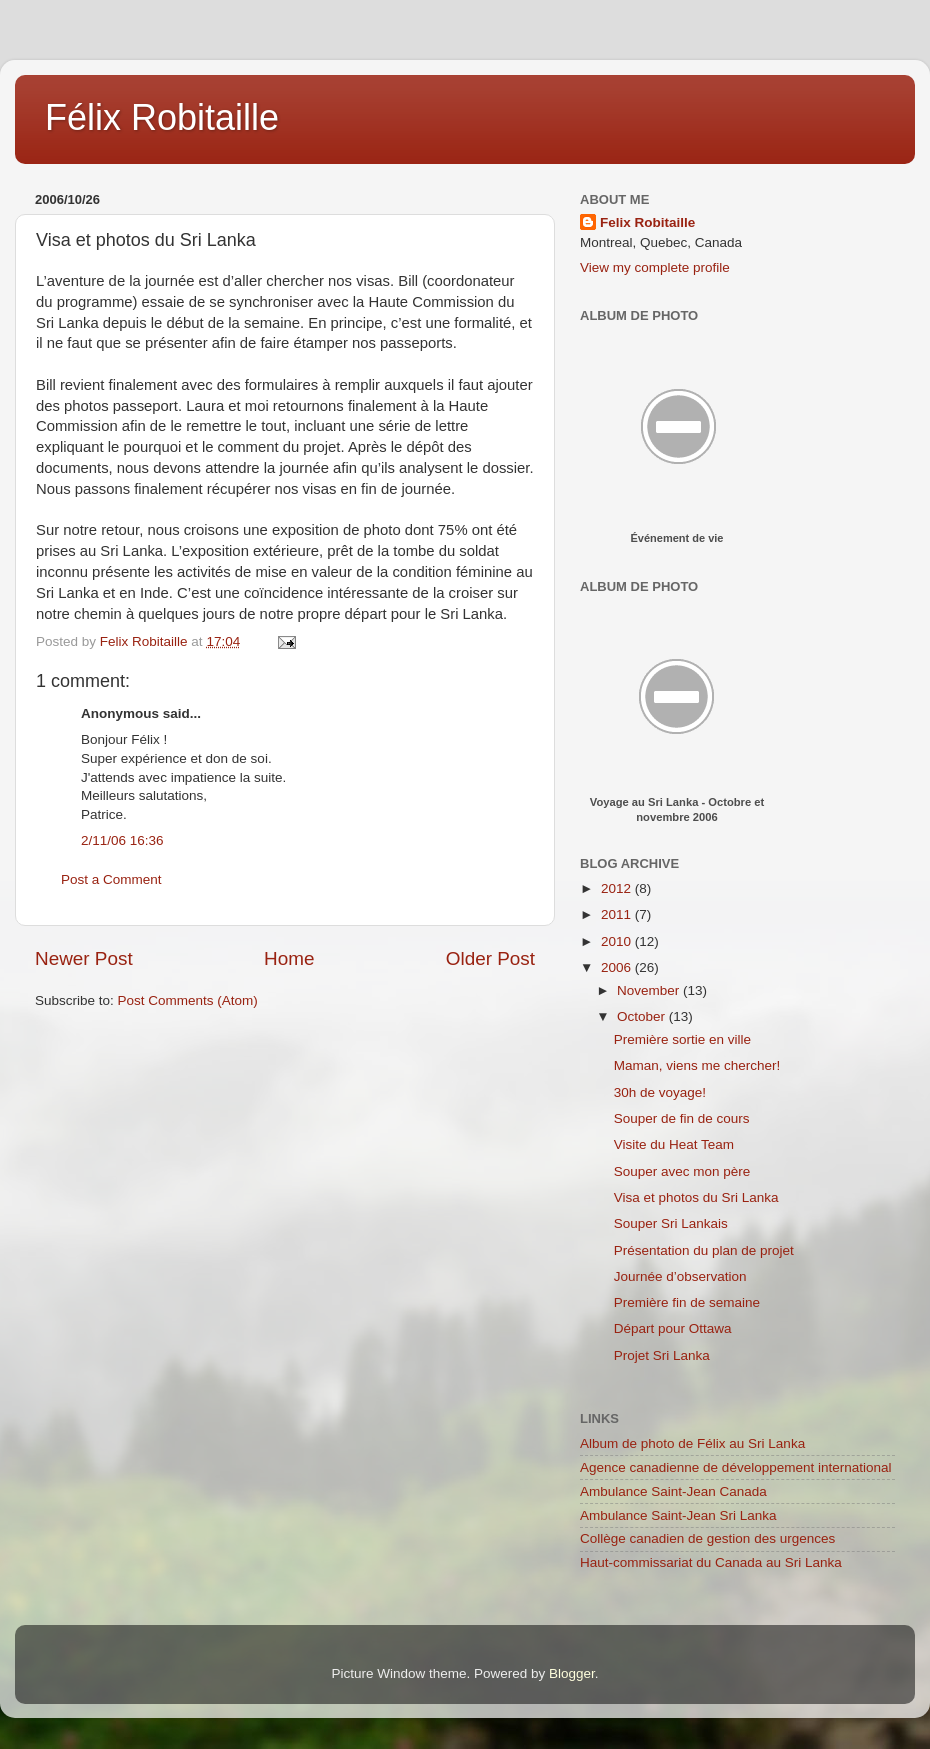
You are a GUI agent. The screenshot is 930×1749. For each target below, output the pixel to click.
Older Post (490, 958)
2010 (618, 941)
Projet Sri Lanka (662, 1355)
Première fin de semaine (687, 1302)
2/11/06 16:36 (122, 840)
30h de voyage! (660, 1092)
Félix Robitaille (162, 117)
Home (289, 958)
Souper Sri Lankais (671, 1223)
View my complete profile (655, 267)
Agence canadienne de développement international (736, 1467)
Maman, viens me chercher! (697, 1065)
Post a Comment (111, 879)
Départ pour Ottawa (673, 1328)
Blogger (572, 1673)
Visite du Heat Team (674, 1144)
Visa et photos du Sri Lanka (696, 1197)
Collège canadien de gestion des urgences (707, 1538)
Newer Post (84, 958)
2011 (618, 914)
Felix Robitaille (647, 222)
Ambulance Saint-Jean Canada (673, 1491)
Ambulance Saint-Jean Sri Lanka (678, 1515)
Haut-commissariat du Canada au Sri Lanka (711, 1562)
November (650, 990)
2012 (618, 888)
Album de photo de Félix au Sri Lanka (692, 1443)
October (643, 1016)
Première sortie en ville (682, 1039)
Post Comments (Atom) (188, 1000)
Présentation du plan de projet (704, 1250)
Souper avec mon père (682, 1171)
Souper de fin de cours (682, 1118)
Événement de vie (677, 538)
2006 (618, 967)
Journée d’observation (680, 1276)
